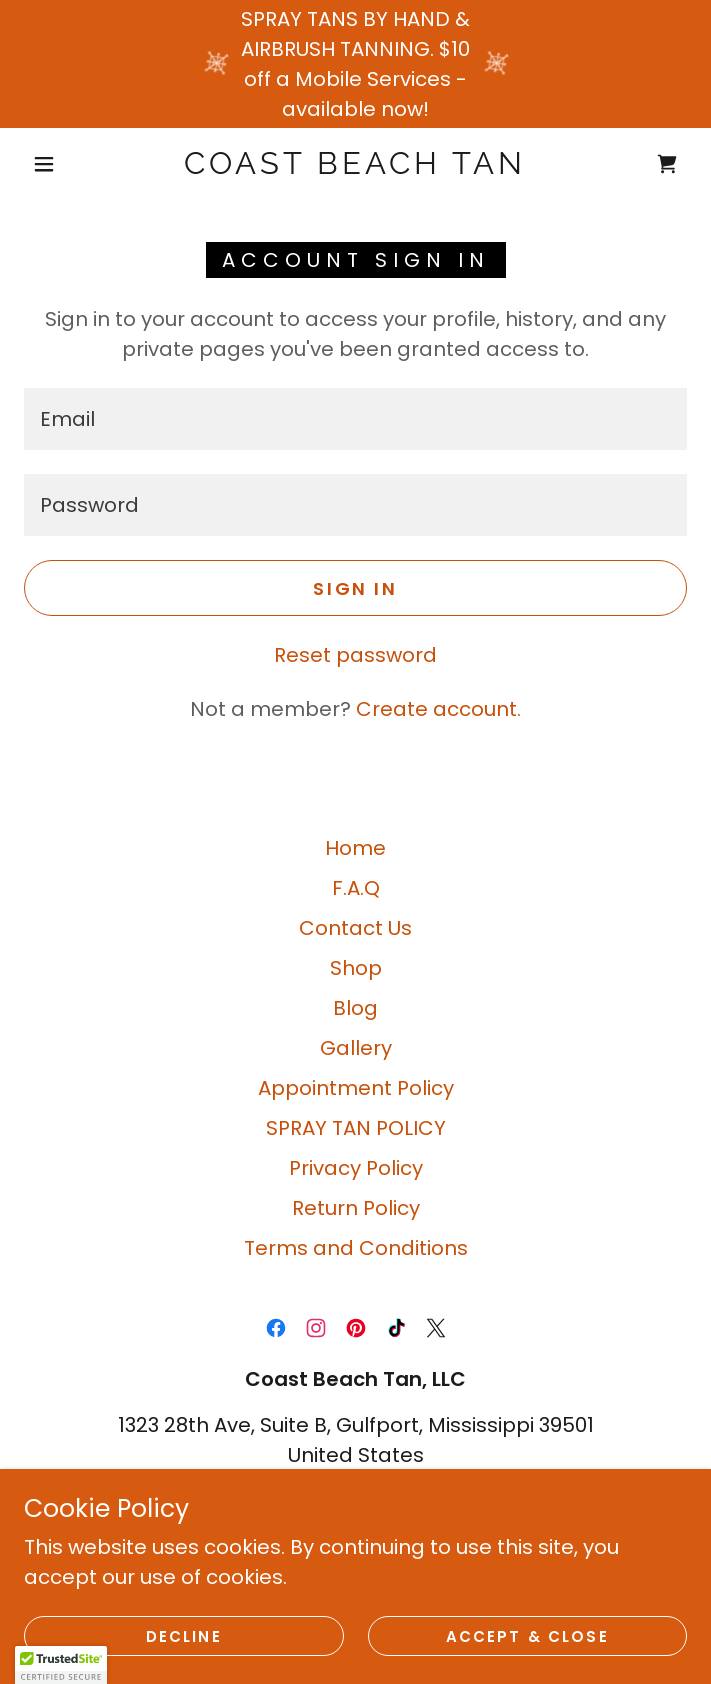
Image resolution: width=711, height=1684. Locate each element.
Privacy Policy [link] (356, 1168)
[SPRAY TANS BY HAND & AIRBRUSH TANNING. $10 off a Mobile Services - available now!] (355, 64)
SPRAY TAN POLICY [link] (356, 1128)
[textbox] (355, 419)
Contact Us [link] (355, 928)
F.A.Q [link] (356, 888)
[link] (355, 163)
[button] (57, 164)
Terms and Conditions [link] (356, 1248)
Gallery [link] (356, 1048)
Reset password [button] (355, 655)
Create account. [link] (438, 709)
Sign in (355, 588)
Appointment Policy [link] (356, 1088)
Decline (184, 1636)
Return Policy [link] (356, 1208)
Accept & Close (527, 1636)
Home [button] (355, 848)
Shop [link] (356, 968)
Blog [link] (355, 1008)
